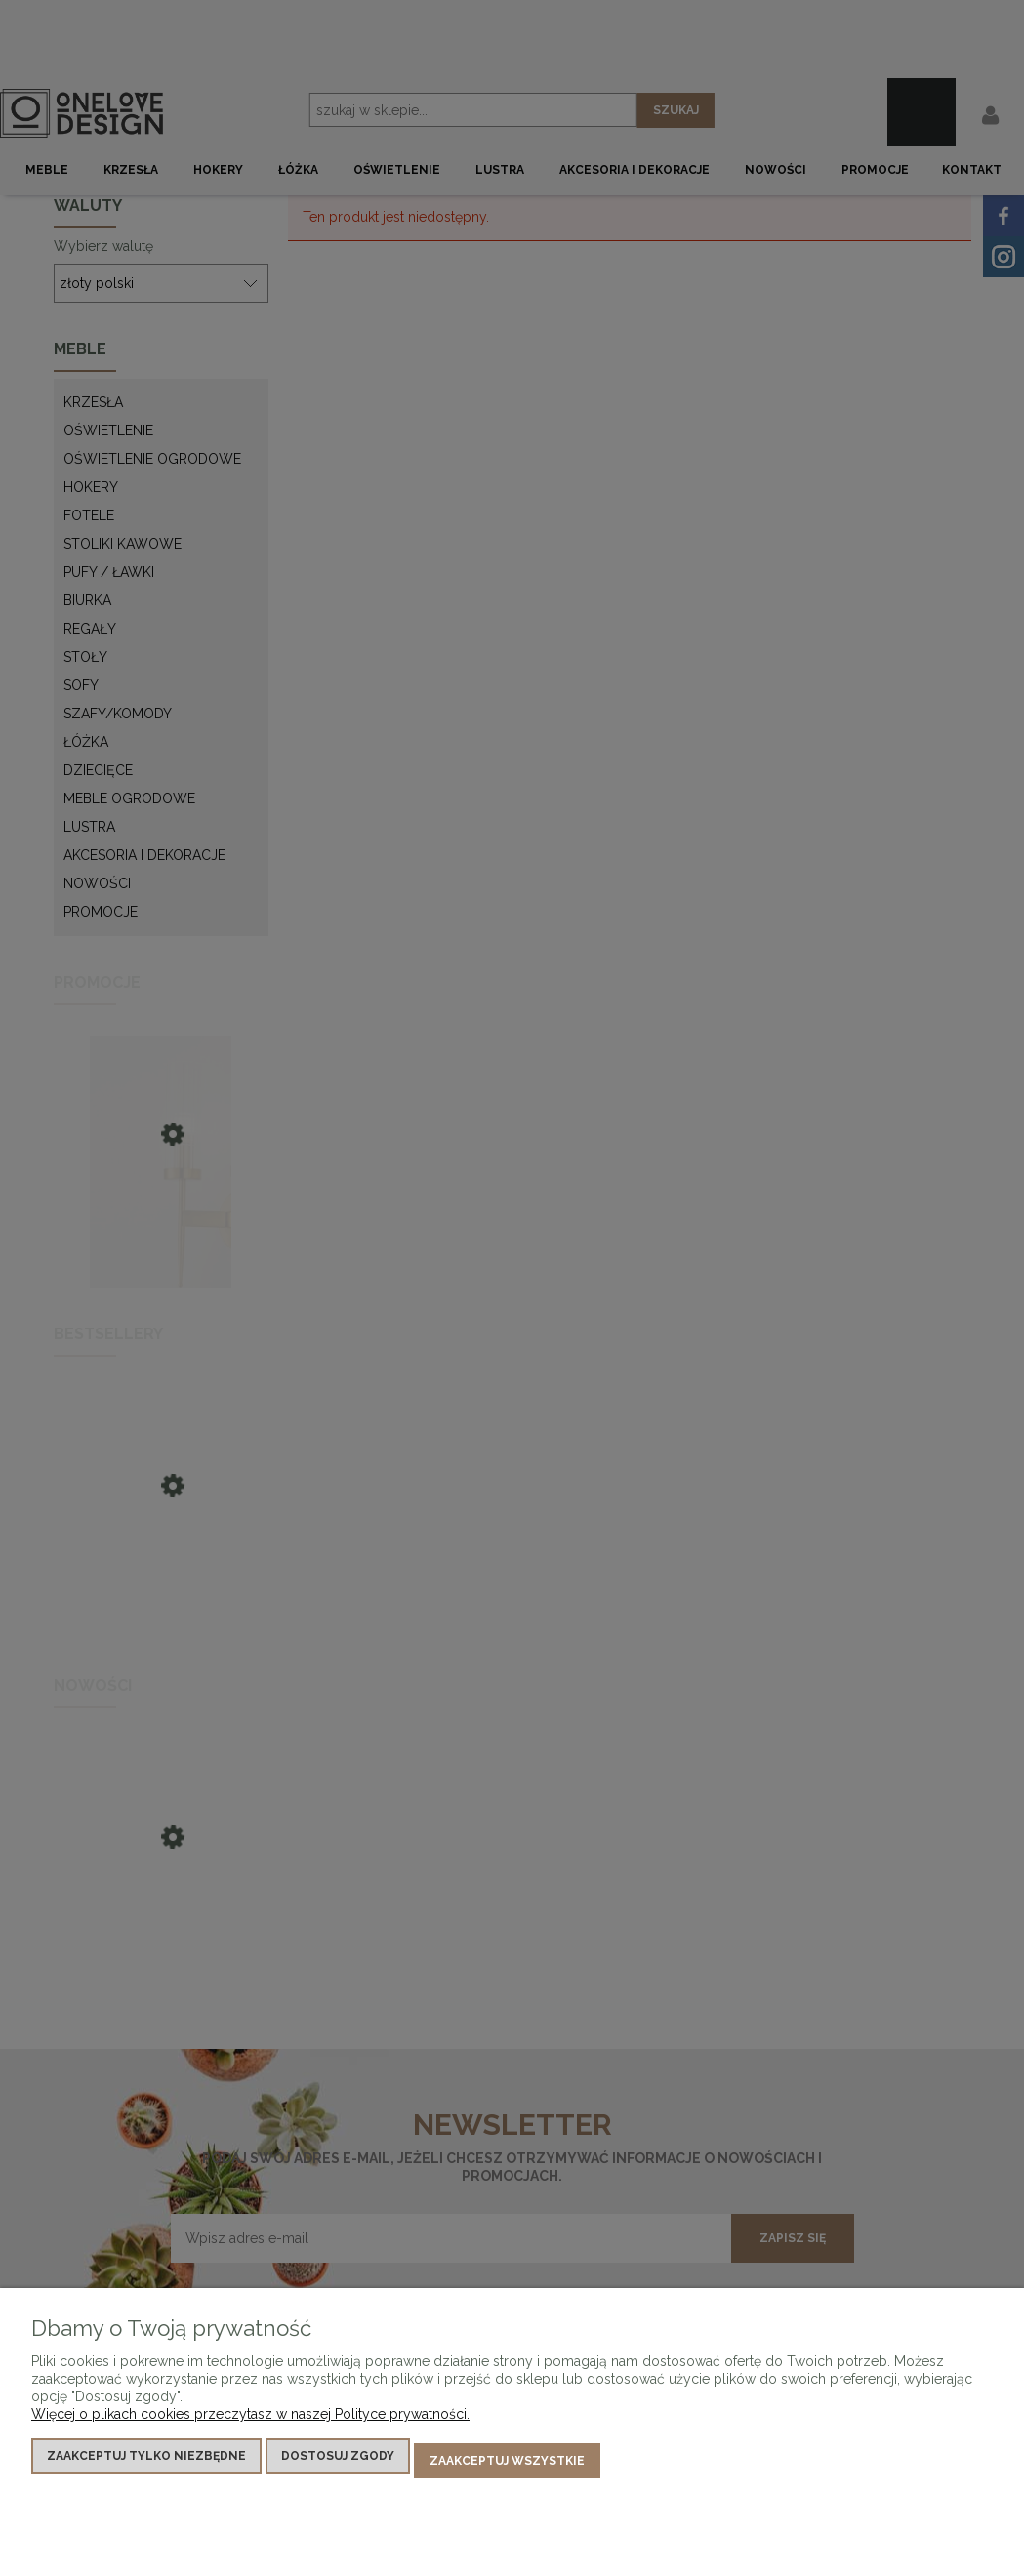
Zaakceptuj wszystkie (507, 2465)
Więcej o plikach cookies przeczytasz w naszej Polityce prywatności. (250, 2423)
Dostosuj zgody (337, 2465)
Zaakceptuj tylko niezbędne (146, 2465)
